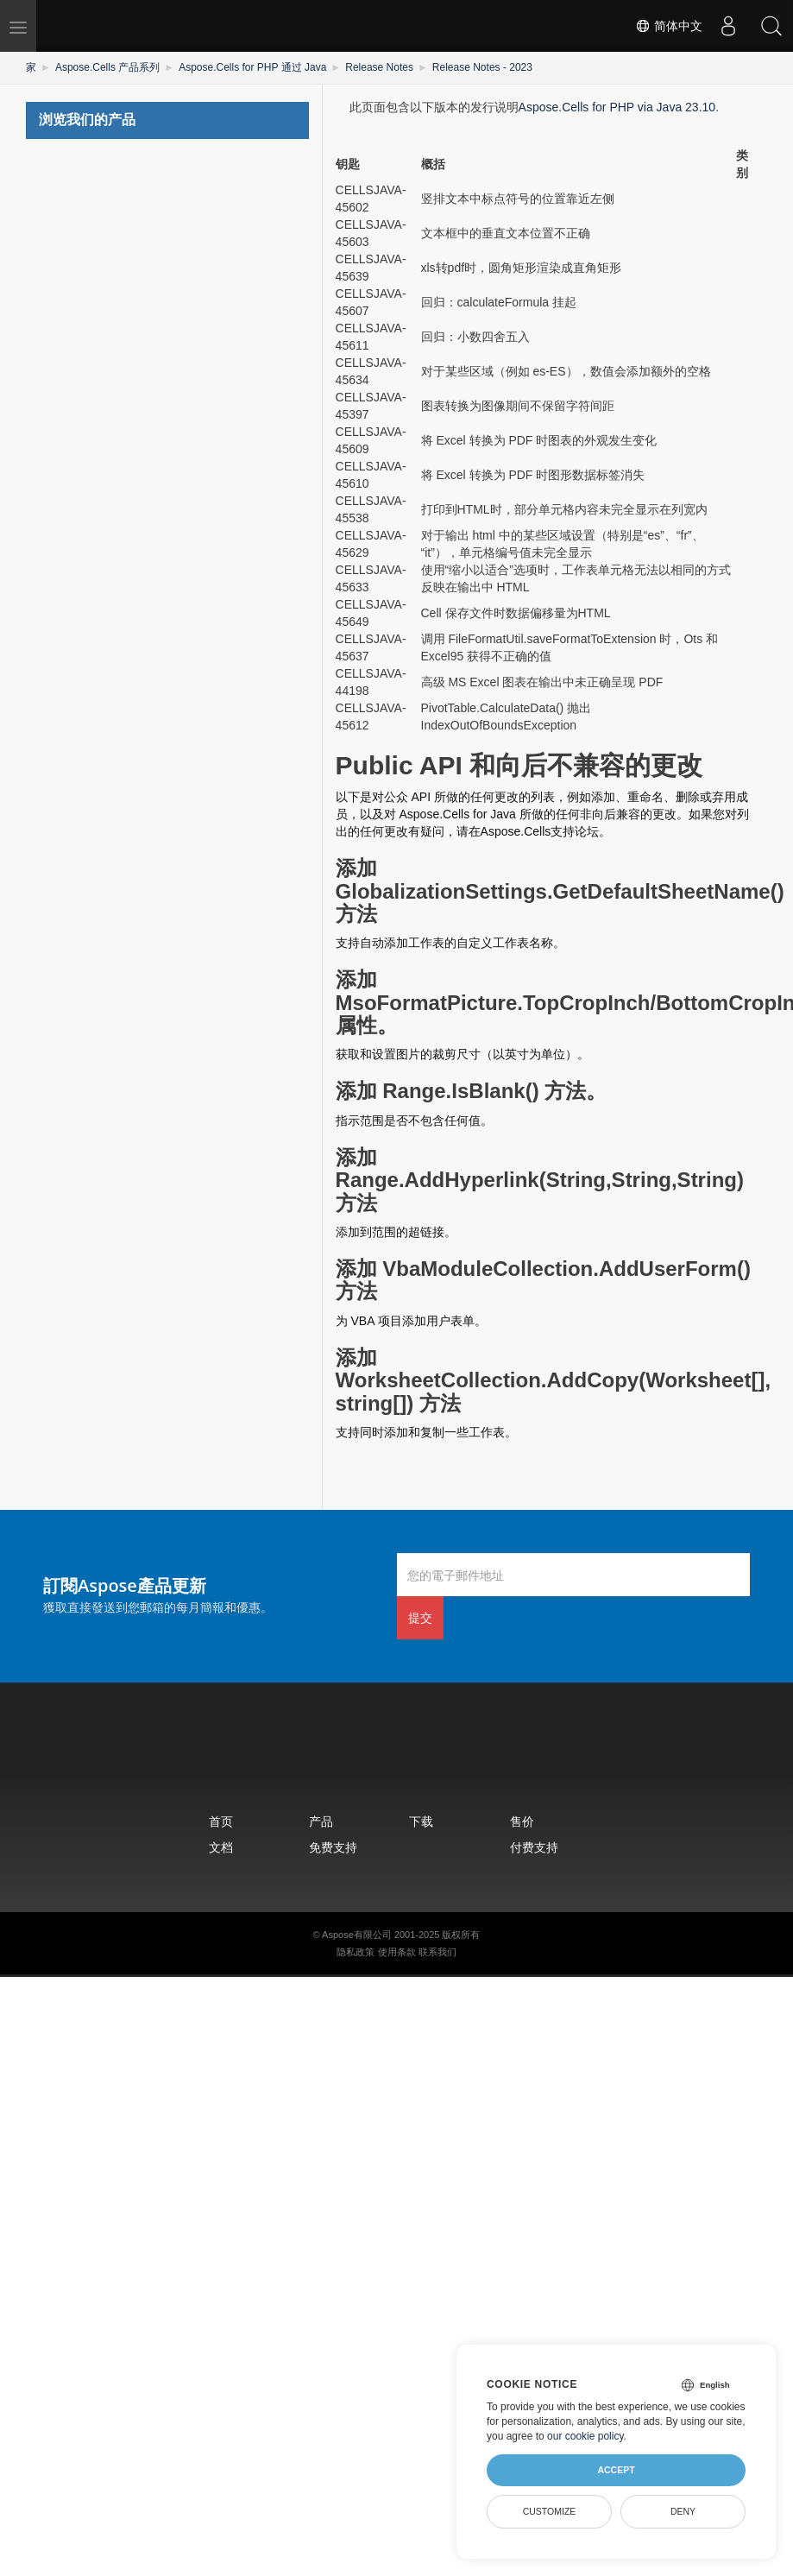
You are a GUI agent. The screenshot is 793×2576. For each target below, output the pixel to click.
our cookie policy (585, 2436)
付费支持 (534, 1847)
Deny (682, 2511)
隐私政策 (355, 1952)
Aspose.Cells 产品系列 (107, 67)
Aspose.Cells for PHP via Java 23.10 (617, 107)
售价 (522, 1821)
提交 (420, 1617)
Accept (615, 2470)
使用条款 (397, 1952)
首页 (221, 1821)
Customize (549, 2511)
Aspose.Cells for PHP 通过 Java (252, 67)
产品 (321, 1821)
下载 (421, 1821)
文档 (221, 1847)
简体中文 (668, 26)
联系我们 (437, 1952)
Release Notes (379, 67)
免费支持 (333, 1847)
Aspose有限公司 (357, 1934)
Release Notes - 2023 (482, 67)
